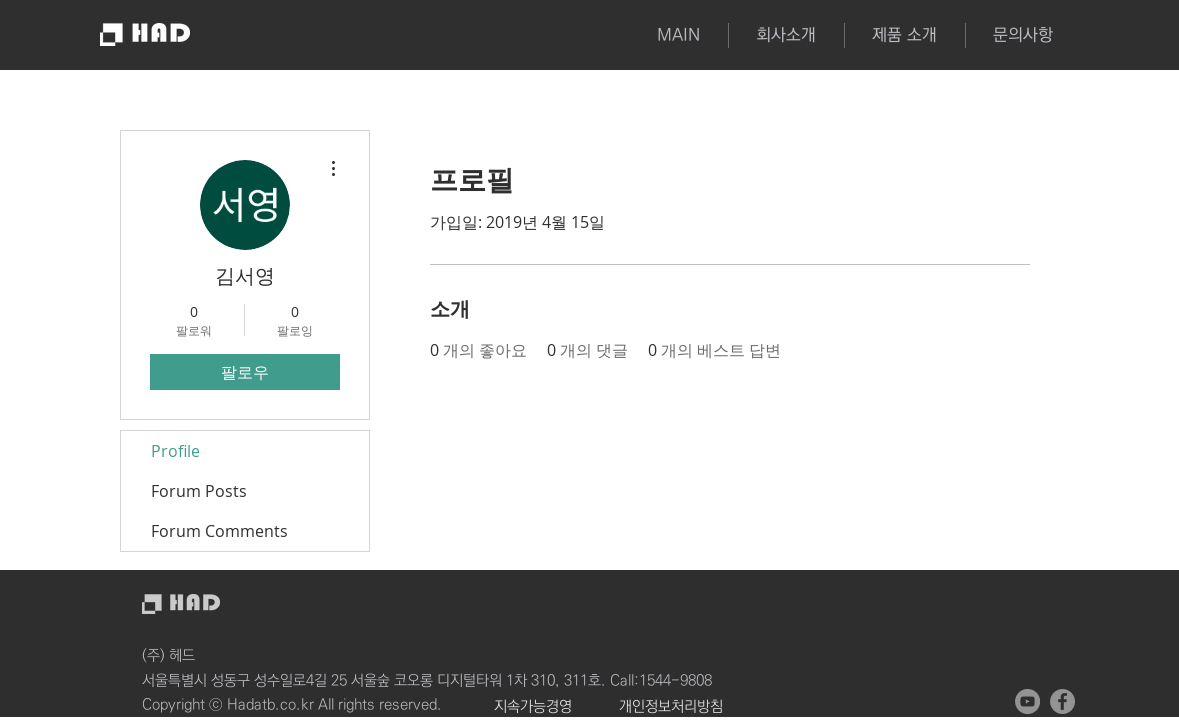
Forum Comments (219, 531)
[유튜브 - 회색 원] (1027, 701)
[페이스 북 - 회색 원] (1062, 701)
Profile (175, 451)
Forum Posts (199, 491)
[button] (904, 35)
